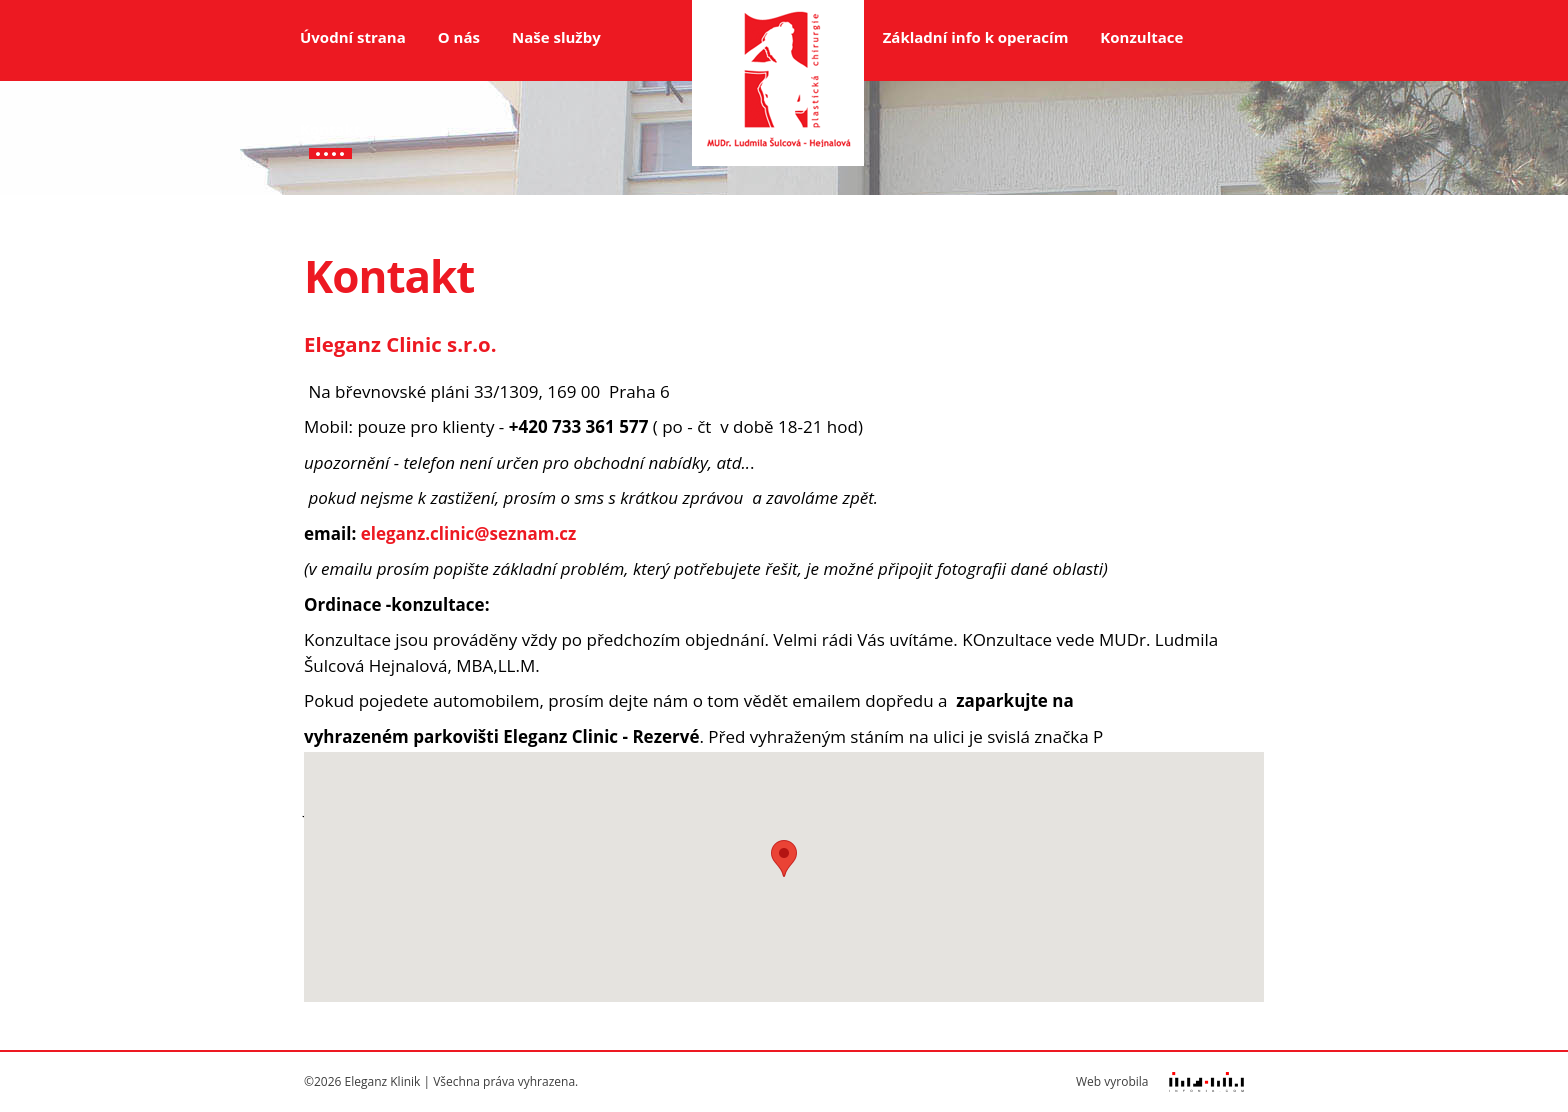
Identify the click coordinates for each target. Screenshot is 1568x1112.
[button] (784, 858)
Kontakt (330, 129)
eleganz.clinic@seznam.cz (469, 533)
